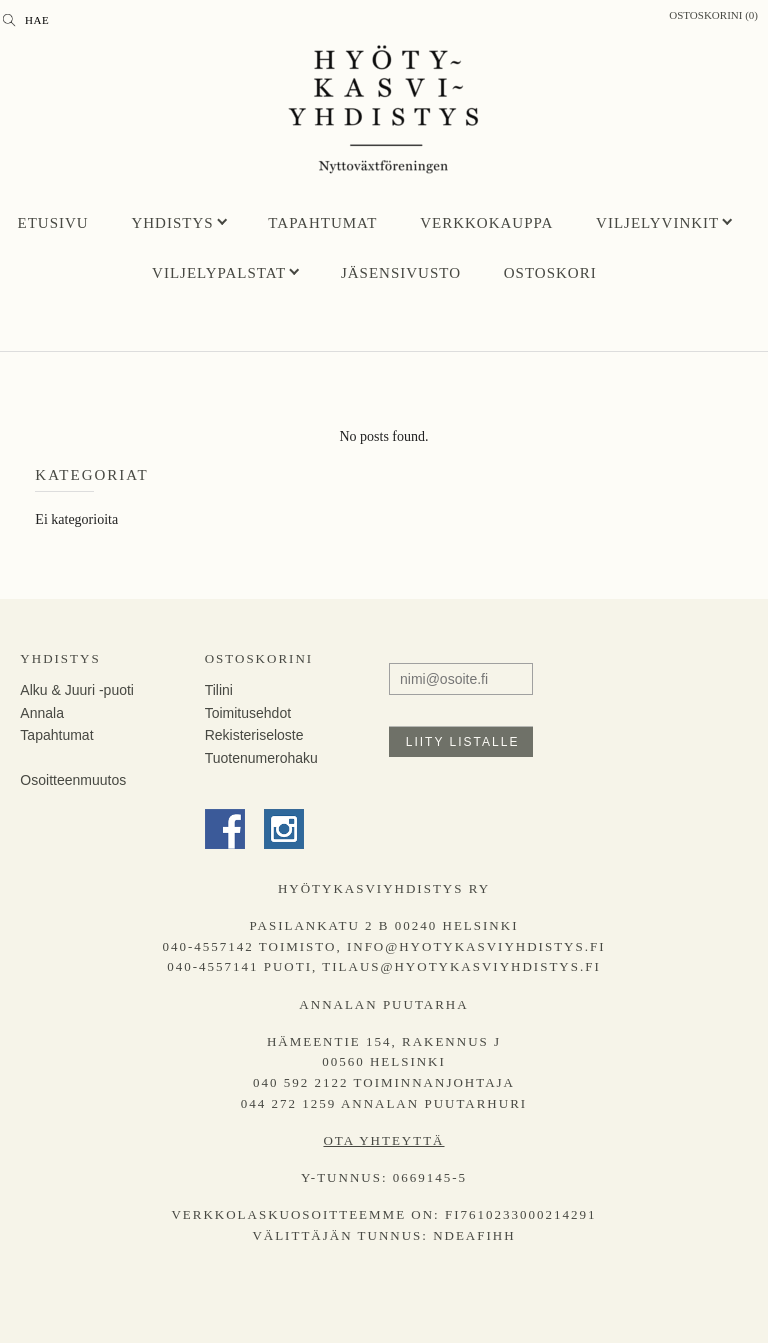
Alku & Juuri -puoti (77, 690)
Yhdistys (172, 223)
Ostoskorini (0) (713, 15)
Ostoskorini (259, 658)
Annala (42, 713)
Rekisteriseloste (254, 735)
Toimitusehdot (248, 713)
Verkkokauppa (486, 223)
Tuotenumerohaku (261, 758)
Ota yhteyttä (383, 1140)
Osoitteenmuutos (73, 780)
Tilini (219, 690)
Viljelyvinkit (657, 223)
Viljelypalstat (219, 273)
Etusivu (53, 223)
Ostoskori (550, 273)
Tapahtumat (322, 223)
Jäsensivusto (401, 273)
